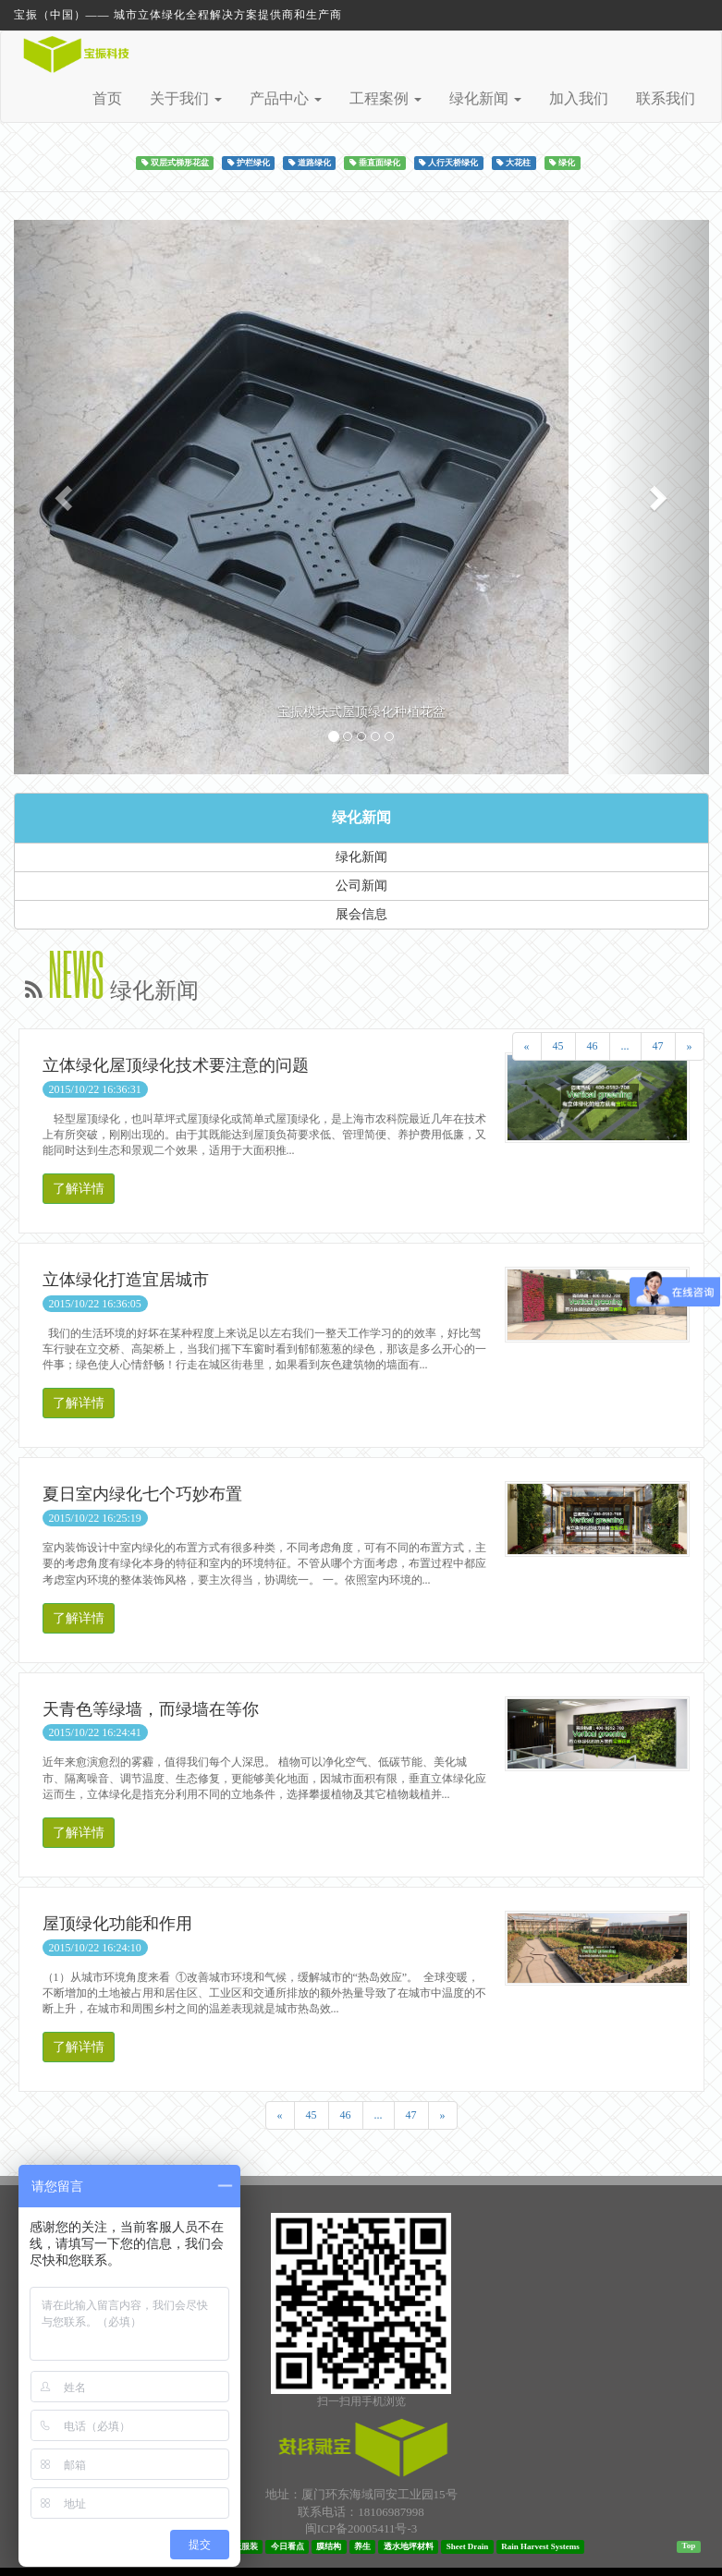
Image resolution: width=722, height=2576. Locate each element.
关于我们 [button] (186, 98)
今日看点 (287, 2546)
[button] (66, 497)
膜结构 (328, 2546)
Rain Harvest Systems (540, 2546)
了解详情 (78, 1189)
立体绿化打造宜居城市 (126, 1279)
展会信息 (361, 914)
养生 (362, 2546)
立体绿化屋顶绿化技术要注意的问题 (176, 1065)
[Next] (689, 1046)
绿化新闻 (361, 817)
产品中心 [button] (286, 98)
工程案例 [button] (385, 98)
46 (592, 1045)
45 (558, 1045)
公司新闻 (361, 886)
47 (658, 1045)
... (625, 1045)
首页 (107, 98)
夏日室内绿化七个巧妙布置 (142, 1494)
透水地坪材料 (409, 2546)
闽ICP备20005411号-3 (361, 2528)
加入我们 (578, 98)
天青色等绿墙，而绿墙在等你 (151, 1709)
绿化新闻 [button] (485, 98)
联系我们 (665, 98)
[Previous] (527, 1046)
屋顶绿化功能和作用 (117, 1923)
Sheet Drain (468, 2546)
